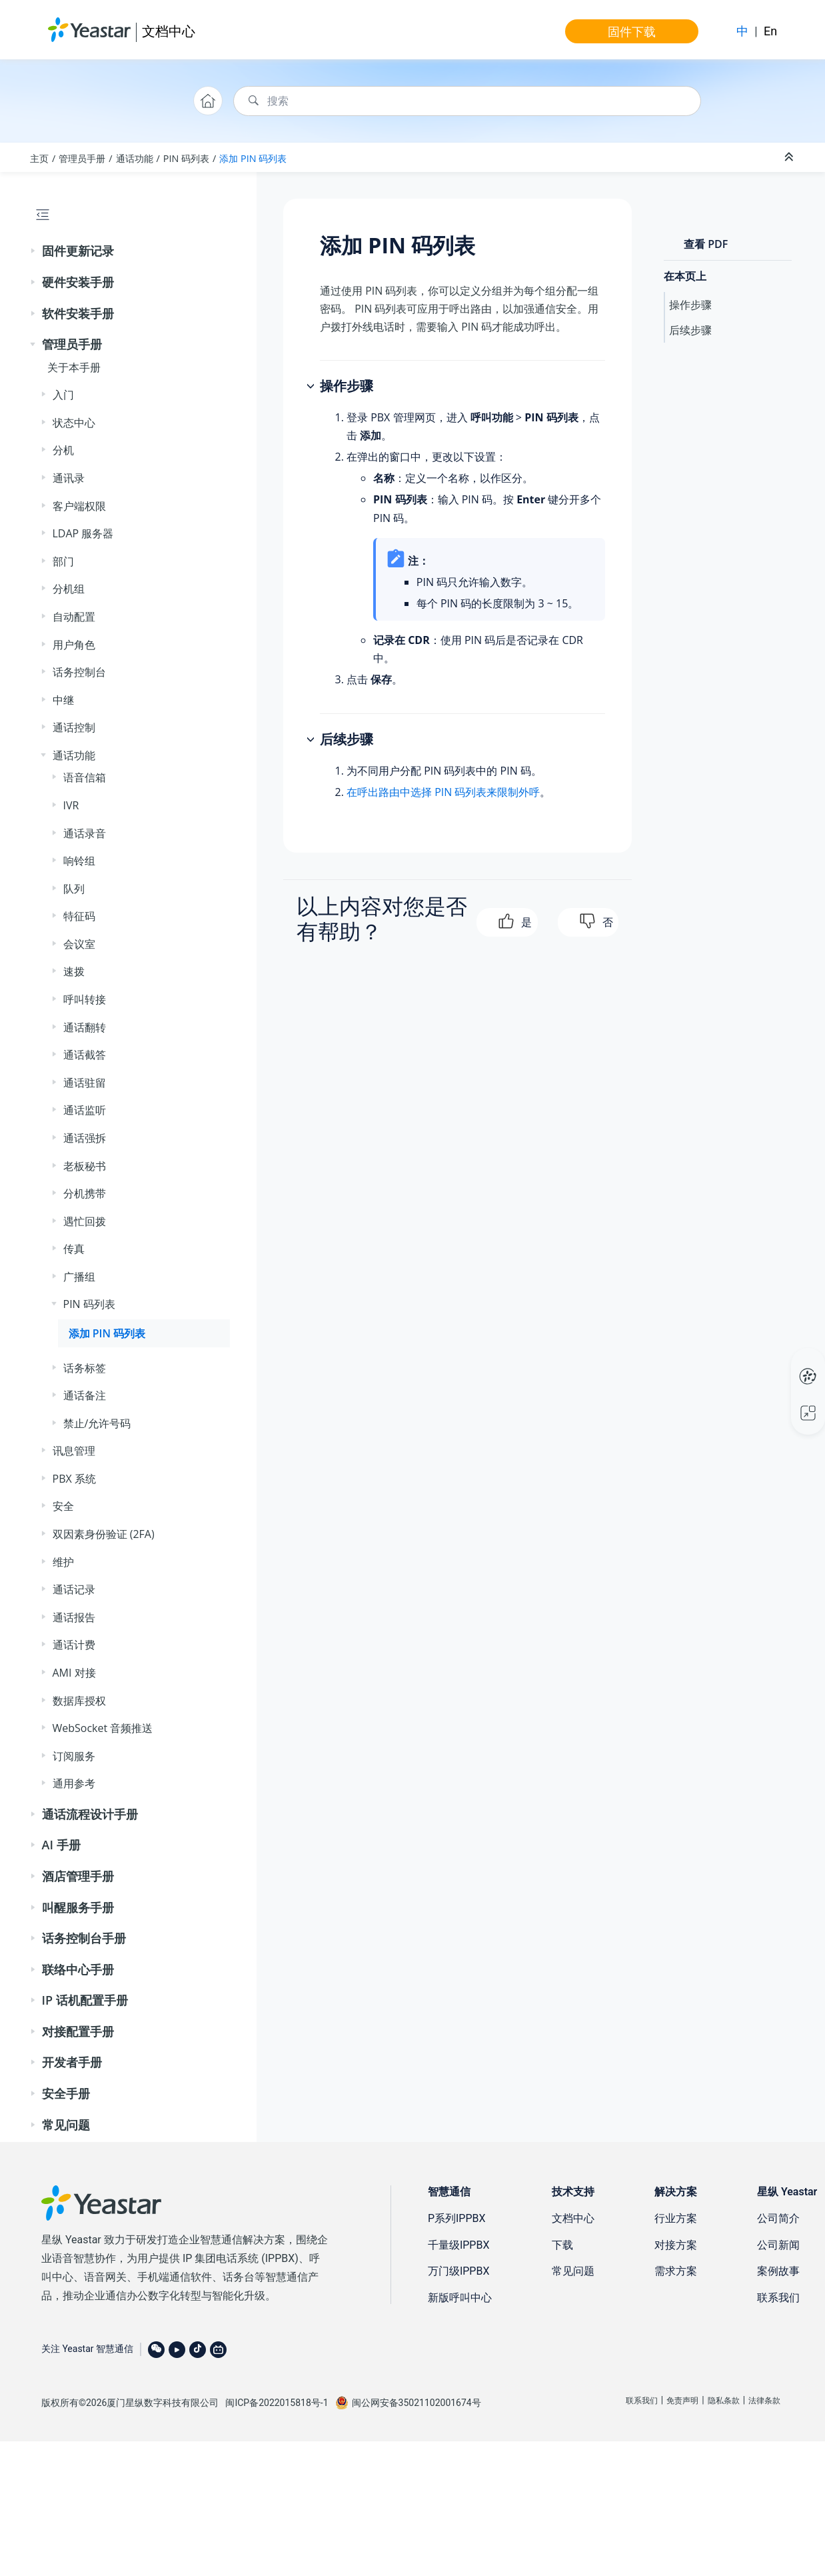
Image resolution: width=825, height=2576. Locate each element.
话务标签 (84, 1368)
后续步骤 (690, 330)
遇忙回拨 (84, 1221)
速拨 (74, 971)
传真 (74, 1248)
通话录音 (84, 833)
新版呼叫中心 (460, 2297)
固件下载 (632, 31)
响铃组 (79, 860)
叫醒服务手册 (78, 1907)
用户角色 (74, 644)
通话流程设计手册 (90, 1814)
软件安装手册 (78, 313)
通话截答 (84, 1054)
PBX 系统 (74, 1478)
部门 (63, 561)
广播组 (79, 1276)
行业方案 (675, 2218)
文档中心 (168, 31)
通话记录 (74, 1589)
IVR (71, 805)
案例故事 (778, 2271)
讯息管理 (74, 1450)
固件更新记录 (78, 251)
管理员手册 (82, 158)
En (770, 31)
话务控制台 (79, 672)
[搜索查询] (467, 101)
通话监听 (84, 1110)
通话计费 (74, 1644)
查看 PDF (706, 244)
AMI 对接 (74, 1672)
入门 (63, 394)
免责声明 (682, 2400)
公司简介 (778, 2218)
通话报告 (74, 1617)
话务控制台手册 (84, 1938)
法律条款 (764, 2400)
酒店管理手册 (78, 1876)
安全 (63, 1506)
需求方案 (675, 2271)
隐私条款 (724, 2400)
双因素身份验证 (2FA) (104, 1534)
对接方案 (675, 2245)
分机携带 (84, 1193)
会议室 (79, 944)
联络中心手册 (78, 1969)
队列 (74, 888)
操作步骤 (690, 304)
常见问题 (66, 2125)
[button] (34, 251)
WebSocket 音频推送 (103, 1728)
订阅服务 (74, 1756)
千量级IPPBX (459, 2245)
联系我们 (778, 2297)
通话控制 (74, 727)
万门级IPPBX (459, 2271)
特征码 (79, 916)
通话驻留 (84, 1082)
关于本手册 (74, 367)
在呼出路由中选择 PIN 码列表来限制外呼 (443, 792)
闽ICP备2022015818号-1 (276, 2402)
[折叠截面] (790, 157)
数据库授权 (79, 1700)
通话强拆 (84, 1138)
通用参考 (74, 1783)
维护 (63, 1562)
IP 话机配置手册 (85, 2000)
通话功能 (134, 158)
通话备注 (84, 1395)
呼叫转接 (84, 999)
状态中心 (74, 422)
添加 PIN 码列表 (253, 158)
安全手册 (66, 2093)
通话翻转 (84, 1027)
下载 (562, 2245)
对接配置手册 (78, 2031)
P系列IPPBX (457, 2218)
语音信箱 (84, 777)
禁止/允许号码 (97, 1423)
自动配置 (74, 616)
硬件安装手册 (78, 282)
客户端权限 (79, 506)
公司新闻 (778, 2245)
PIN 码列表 (186, 158)
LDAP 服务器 (83, 533)
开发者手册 (72, 2062)
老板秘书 (84, 1166)
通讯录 (69, 478)
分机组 (69, 588)
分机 (63, 450)
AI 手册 (61, 1845)
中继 (63, 700)
